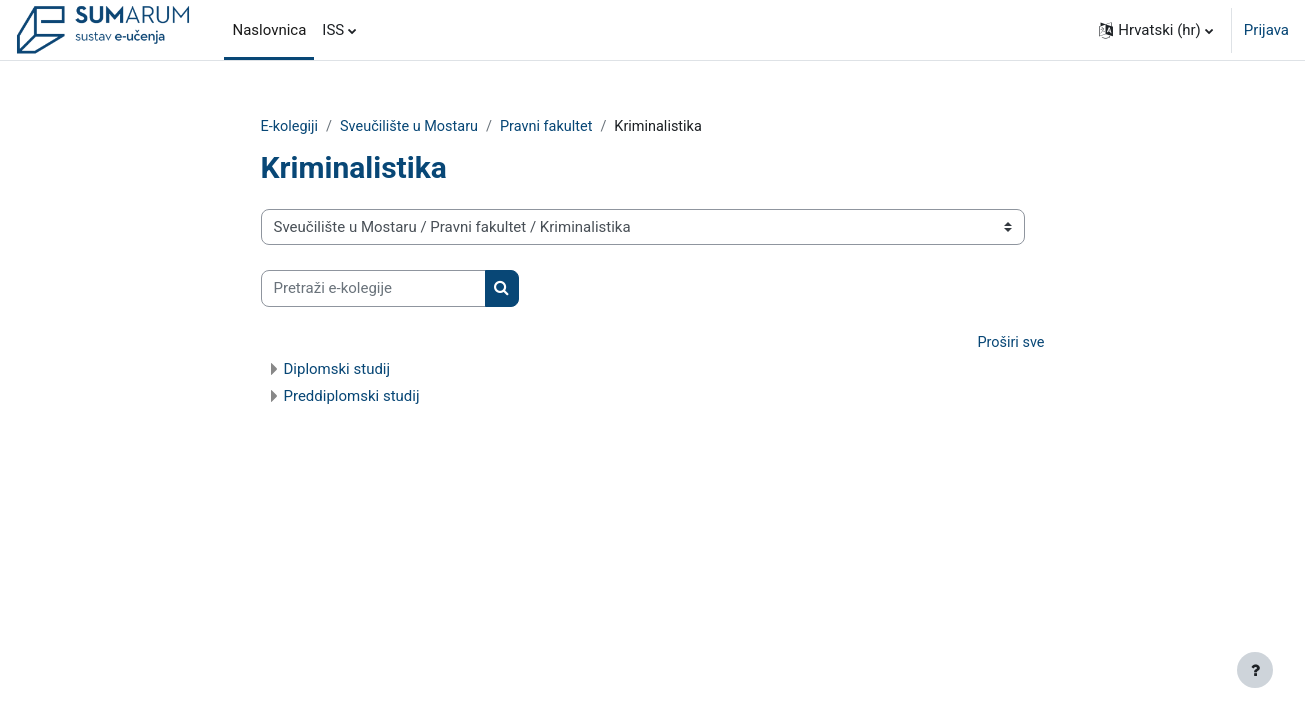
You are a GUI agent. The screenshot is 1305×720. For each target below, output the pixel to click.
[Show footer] (1255, 670)
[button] (1156, 30)
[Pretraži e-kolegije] (373, 289)
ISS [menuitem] (333, 30)
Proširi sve (1010, 344)
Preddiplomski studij (352, 398)
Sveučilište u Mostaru (413, 127)
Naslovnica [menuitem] (269, 30)
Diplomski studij (337, 371)
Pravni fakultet (556, 127)
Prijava (1266, 30)
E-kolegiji (291, 127)
